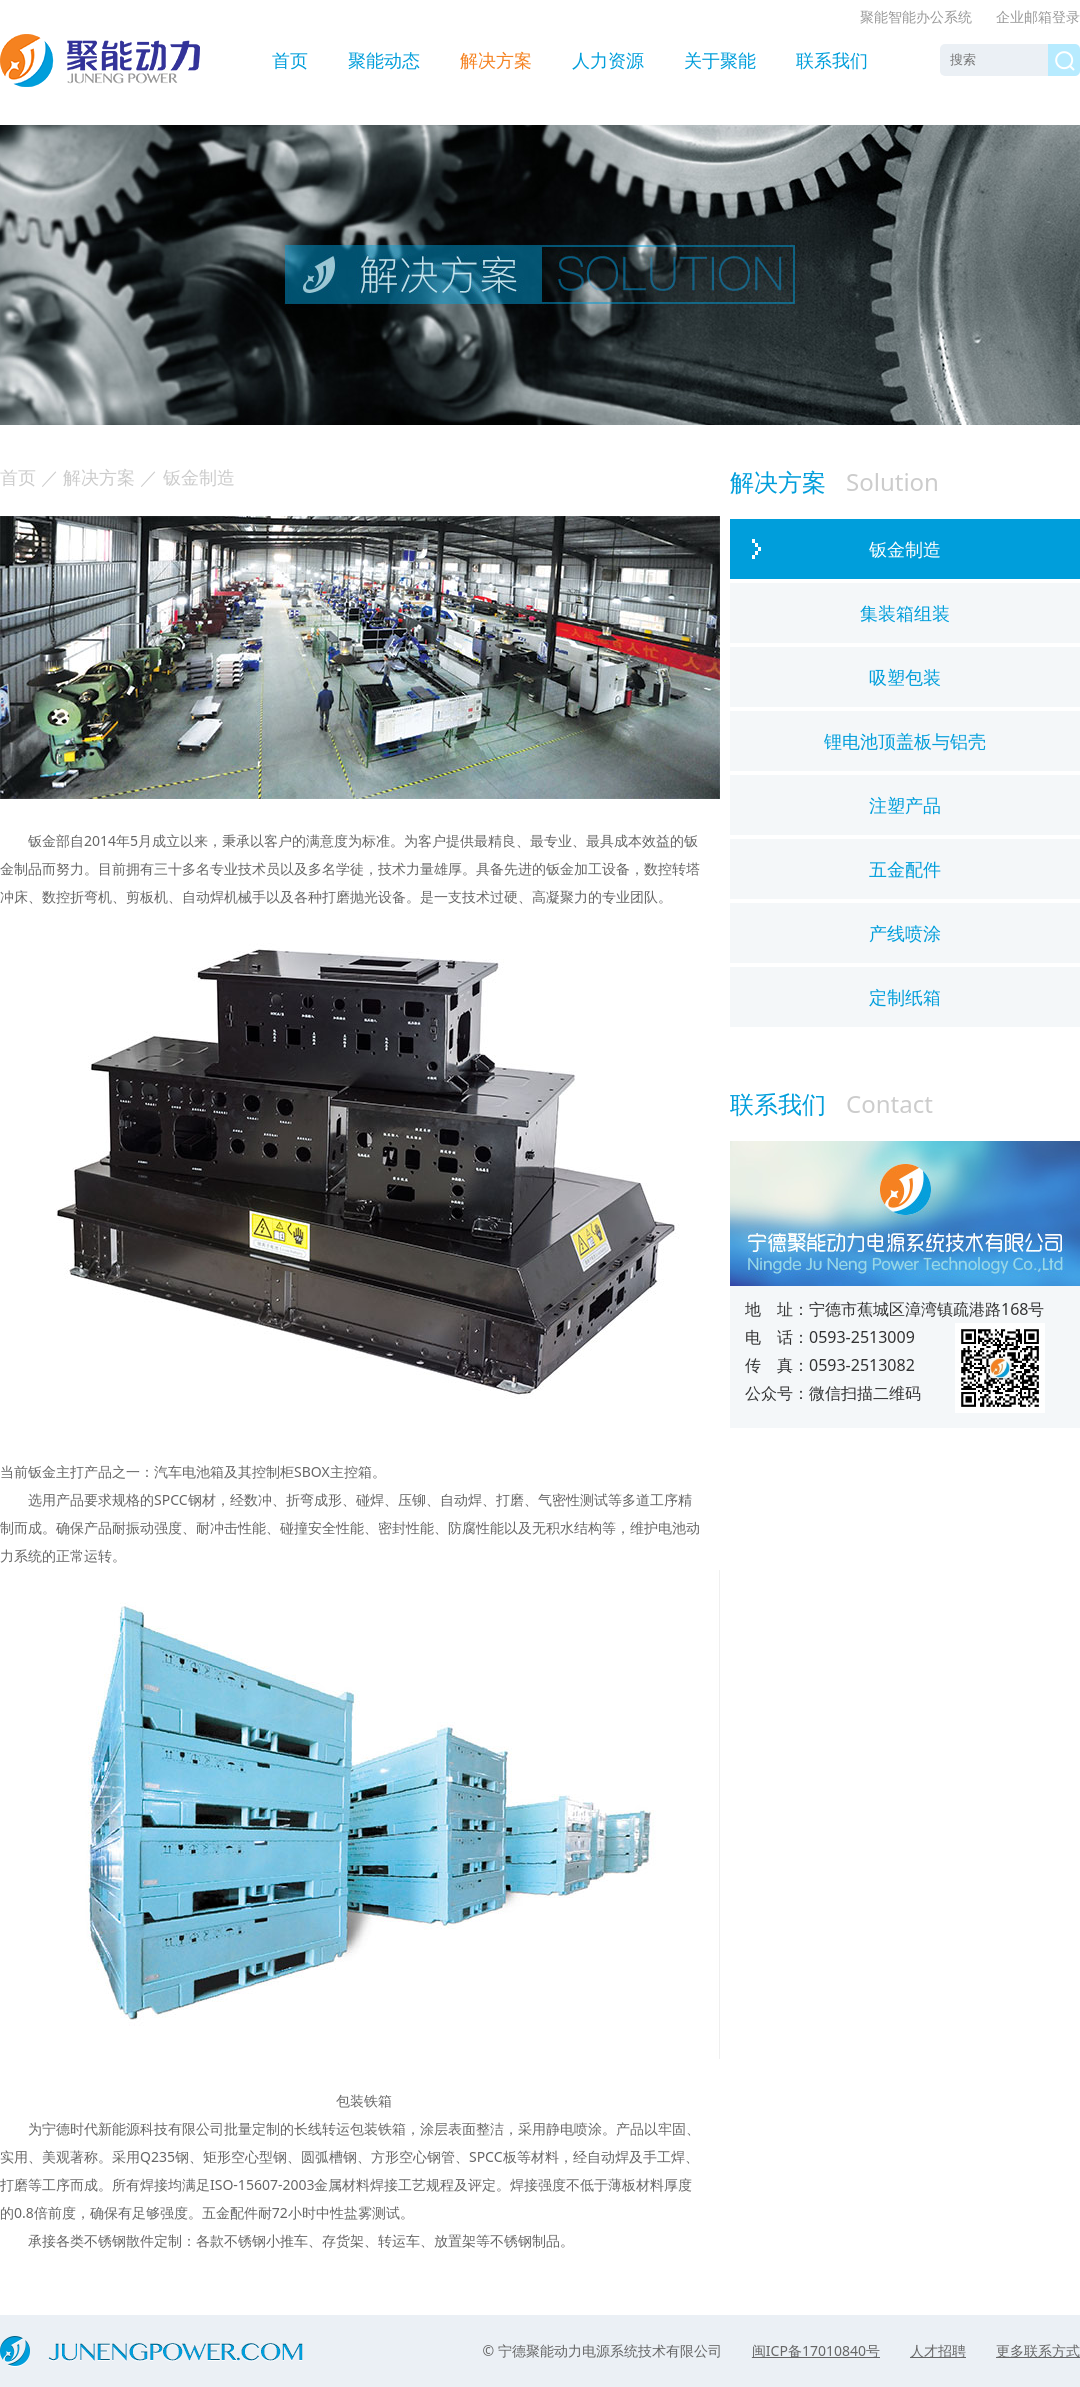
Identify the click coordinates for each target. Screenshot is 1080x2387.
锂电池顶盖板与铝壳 (905, 741)
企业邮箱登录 (1038, 16)
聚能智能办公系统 (916, 16)
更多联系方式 (1038, 2350)
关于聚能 (720, 60)
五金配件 (905, 869)
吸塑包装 (905, 677)
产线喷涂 (905, 933)
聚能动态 (384, 60)
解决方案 (496, 60)
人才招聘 (938, 2350)
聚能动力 (100, 60)
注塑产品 (905, 805)
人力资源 (608, 60)
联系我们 (832, 60)
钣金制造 (905, 549)
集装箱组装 (905, 613)
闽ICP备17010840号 (816, 2350)
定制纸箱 (905, 997)
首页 (290, 60)
